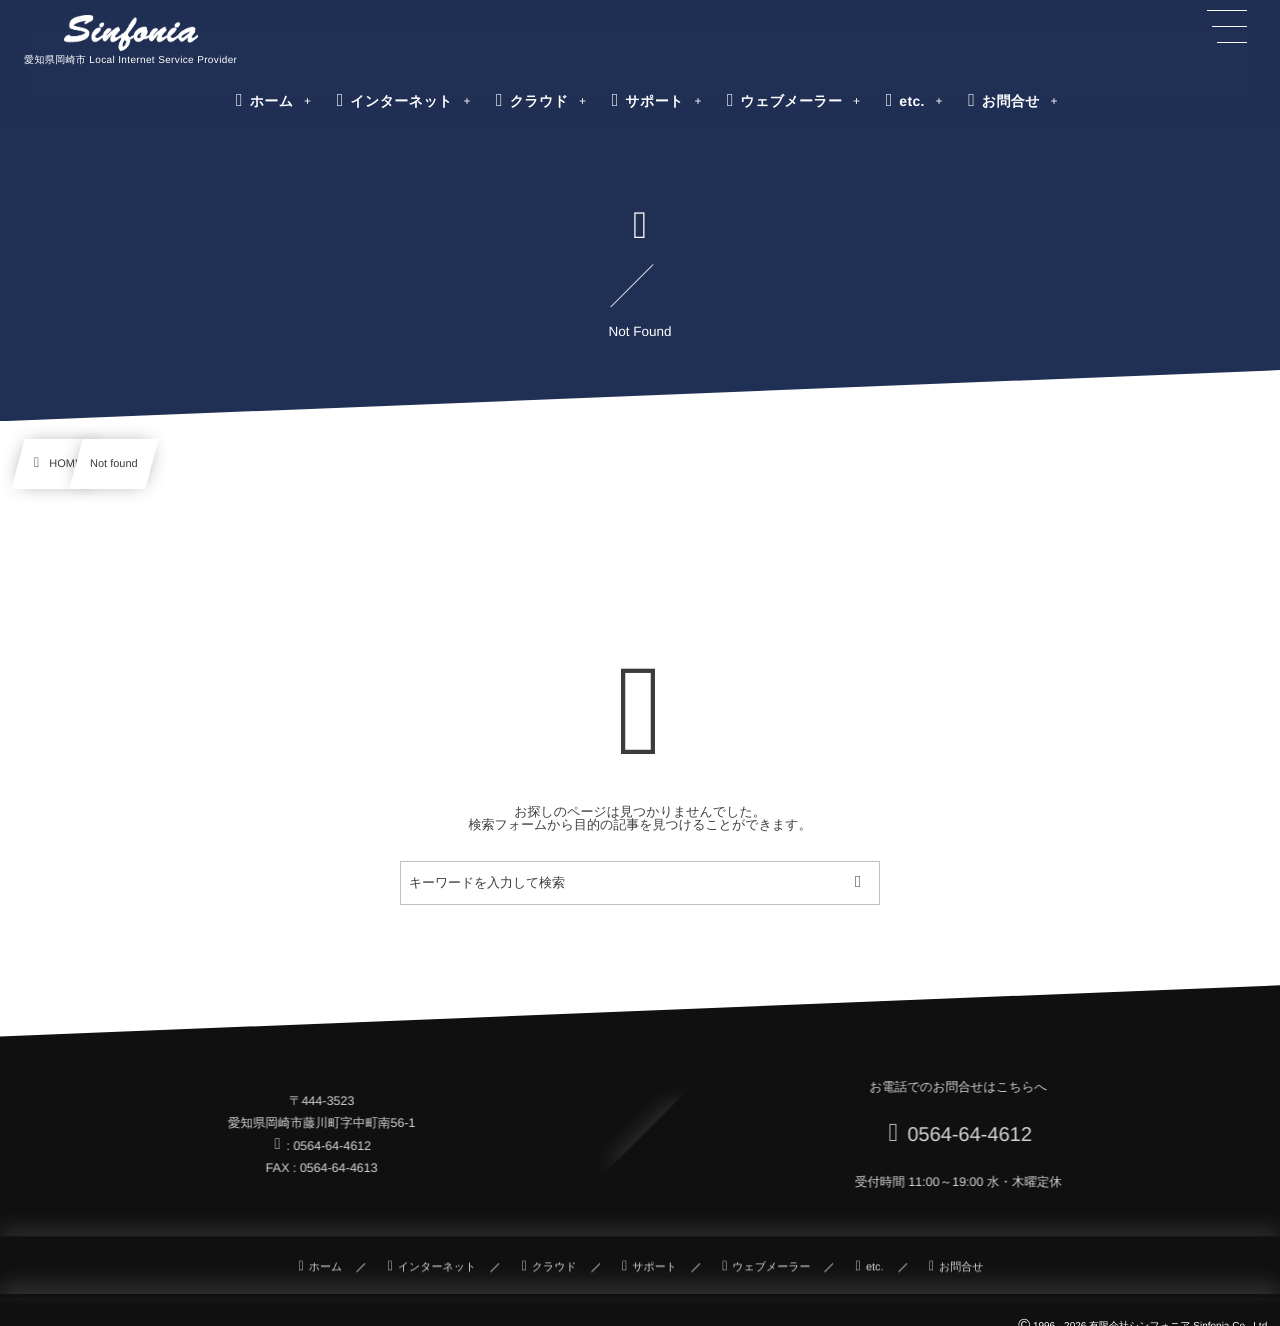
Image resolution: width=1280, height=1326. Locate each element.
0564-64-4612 (965, 1135)
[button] (1227, 27)
